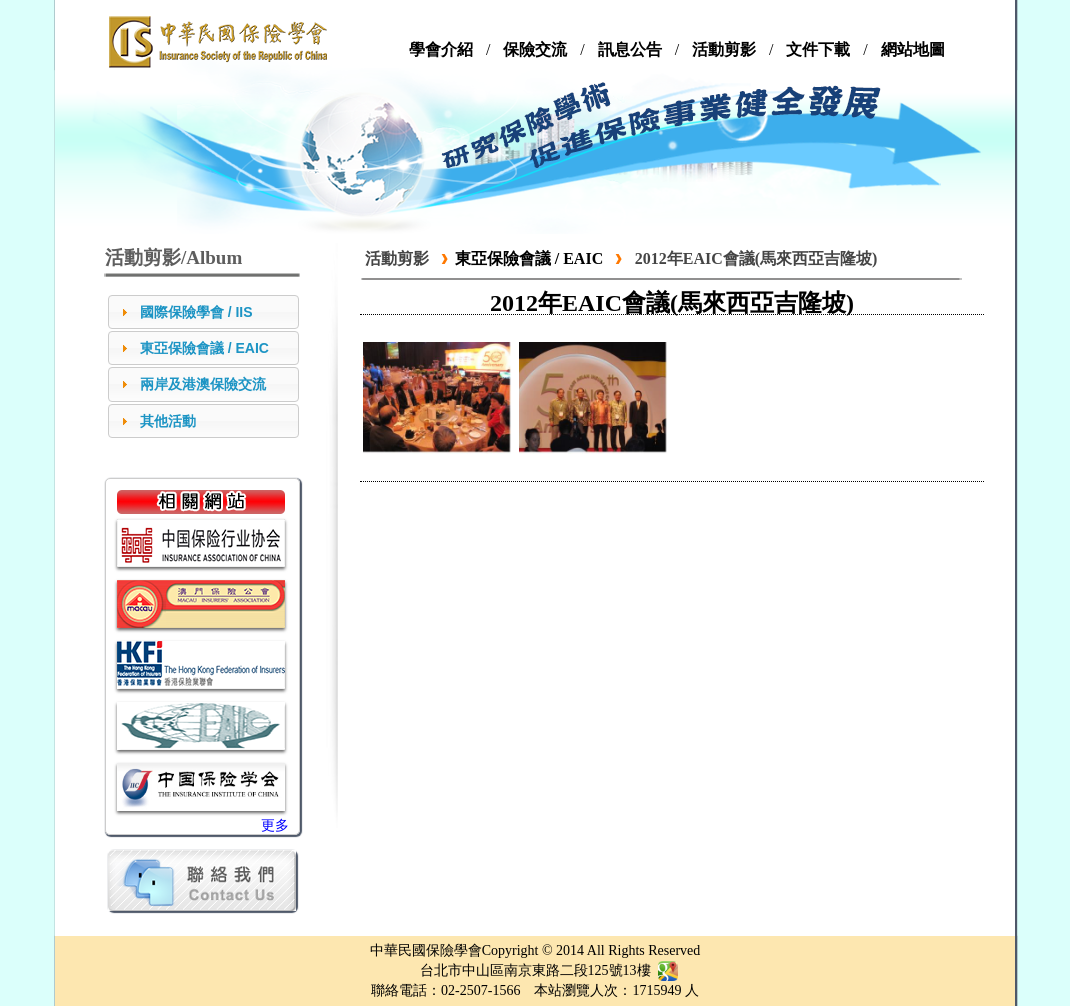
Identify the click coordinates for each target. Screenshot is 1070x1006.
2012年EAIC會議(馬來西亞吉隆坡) (756, 258)
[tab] (203, 312)
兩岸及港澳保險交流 (203, 384)
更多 (275, 825)
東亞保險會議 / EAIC (204, 348)
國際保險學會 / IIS (196, 312)
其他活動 (168, 421)
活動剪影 (397, 258)
